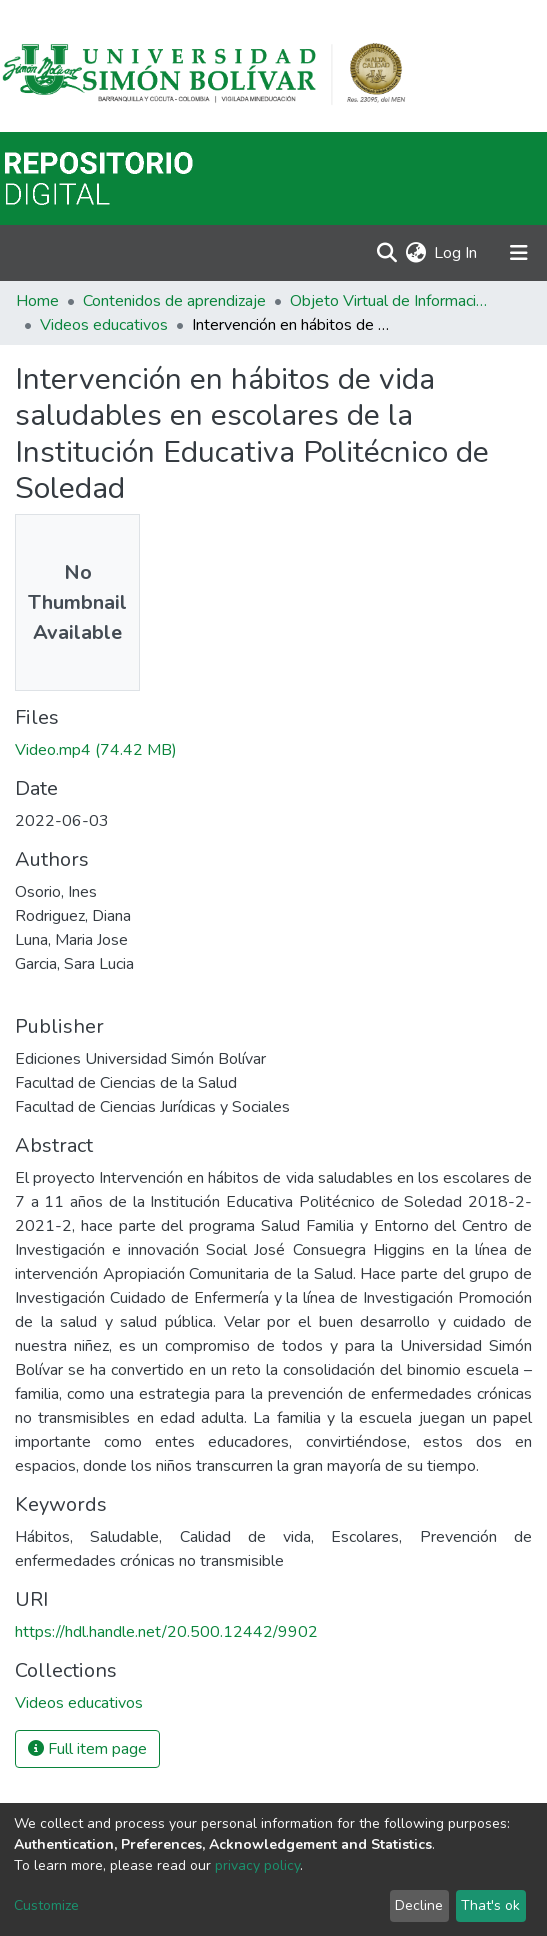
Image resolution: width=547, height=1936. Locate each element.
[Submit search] (386, 253)
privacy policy (257, 1865)
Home (37, 301)
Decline (419, 1905)
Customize (46, 1905)
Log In (456, 253)
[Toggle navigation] (519, 253)
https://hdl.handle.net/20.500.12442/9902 (166, 1632)
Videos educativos (104, 325)
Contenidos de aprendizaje (174, 301)
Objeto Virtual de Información (390, 301)
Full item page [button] (87, 1749)
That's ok (490, 1905)
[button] (415, 253)
